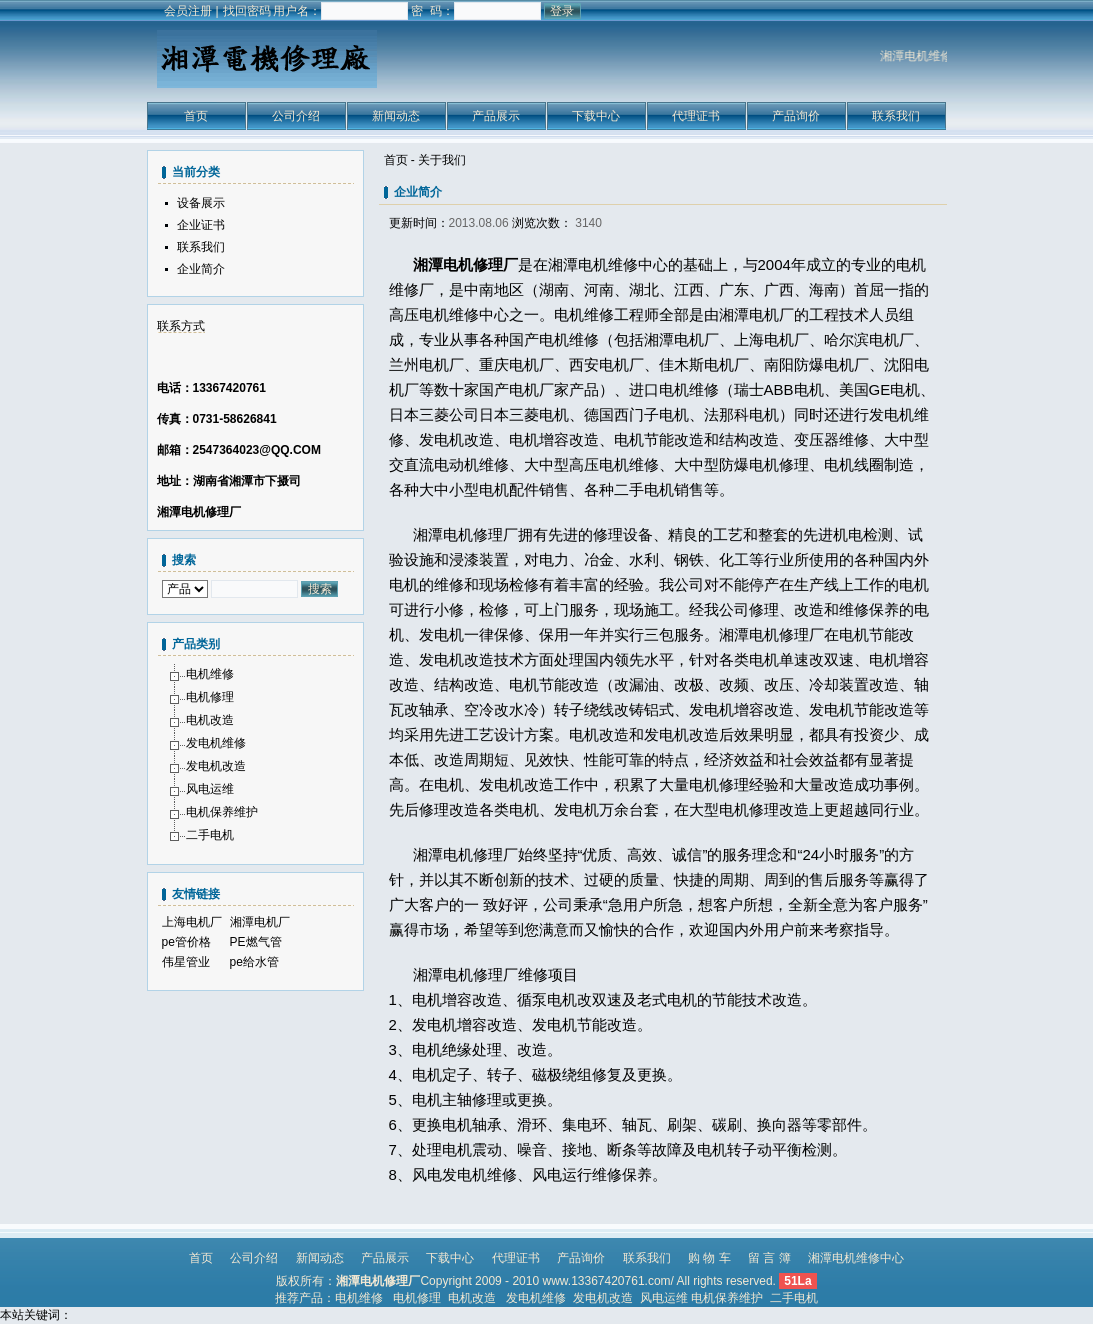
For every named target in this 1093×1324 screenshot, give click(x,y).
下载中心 (596, 116)
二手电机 (210, 835)
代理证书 (696, 116)
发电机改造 (216, 766)
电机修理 (210, 697)
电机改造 (210, 720)
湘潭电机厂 (260, 922)
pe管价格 (186, 942)
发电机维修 (216, 743)
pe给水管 (254, 962)
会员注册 (188, 11)
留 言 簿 (769, 1258)
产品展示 (496, 116)
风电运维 (210, 789)
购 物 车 (709, 1258)
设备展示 (201, 203)
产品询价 (796, 116)
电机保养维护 (222, 812)
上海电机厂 (192, 922)
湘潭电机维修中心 (856, 1258)
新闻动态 (396, 116)
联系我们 (896, 116)
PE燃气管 (256, 942)
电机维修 (210, 674)
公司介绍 (296, 116)
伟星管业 (186, 962)
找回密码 (247, 11)
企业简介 (201, 269)
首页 (196, 116)
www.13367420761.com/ (607, 1281)
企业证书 (201, 225)
